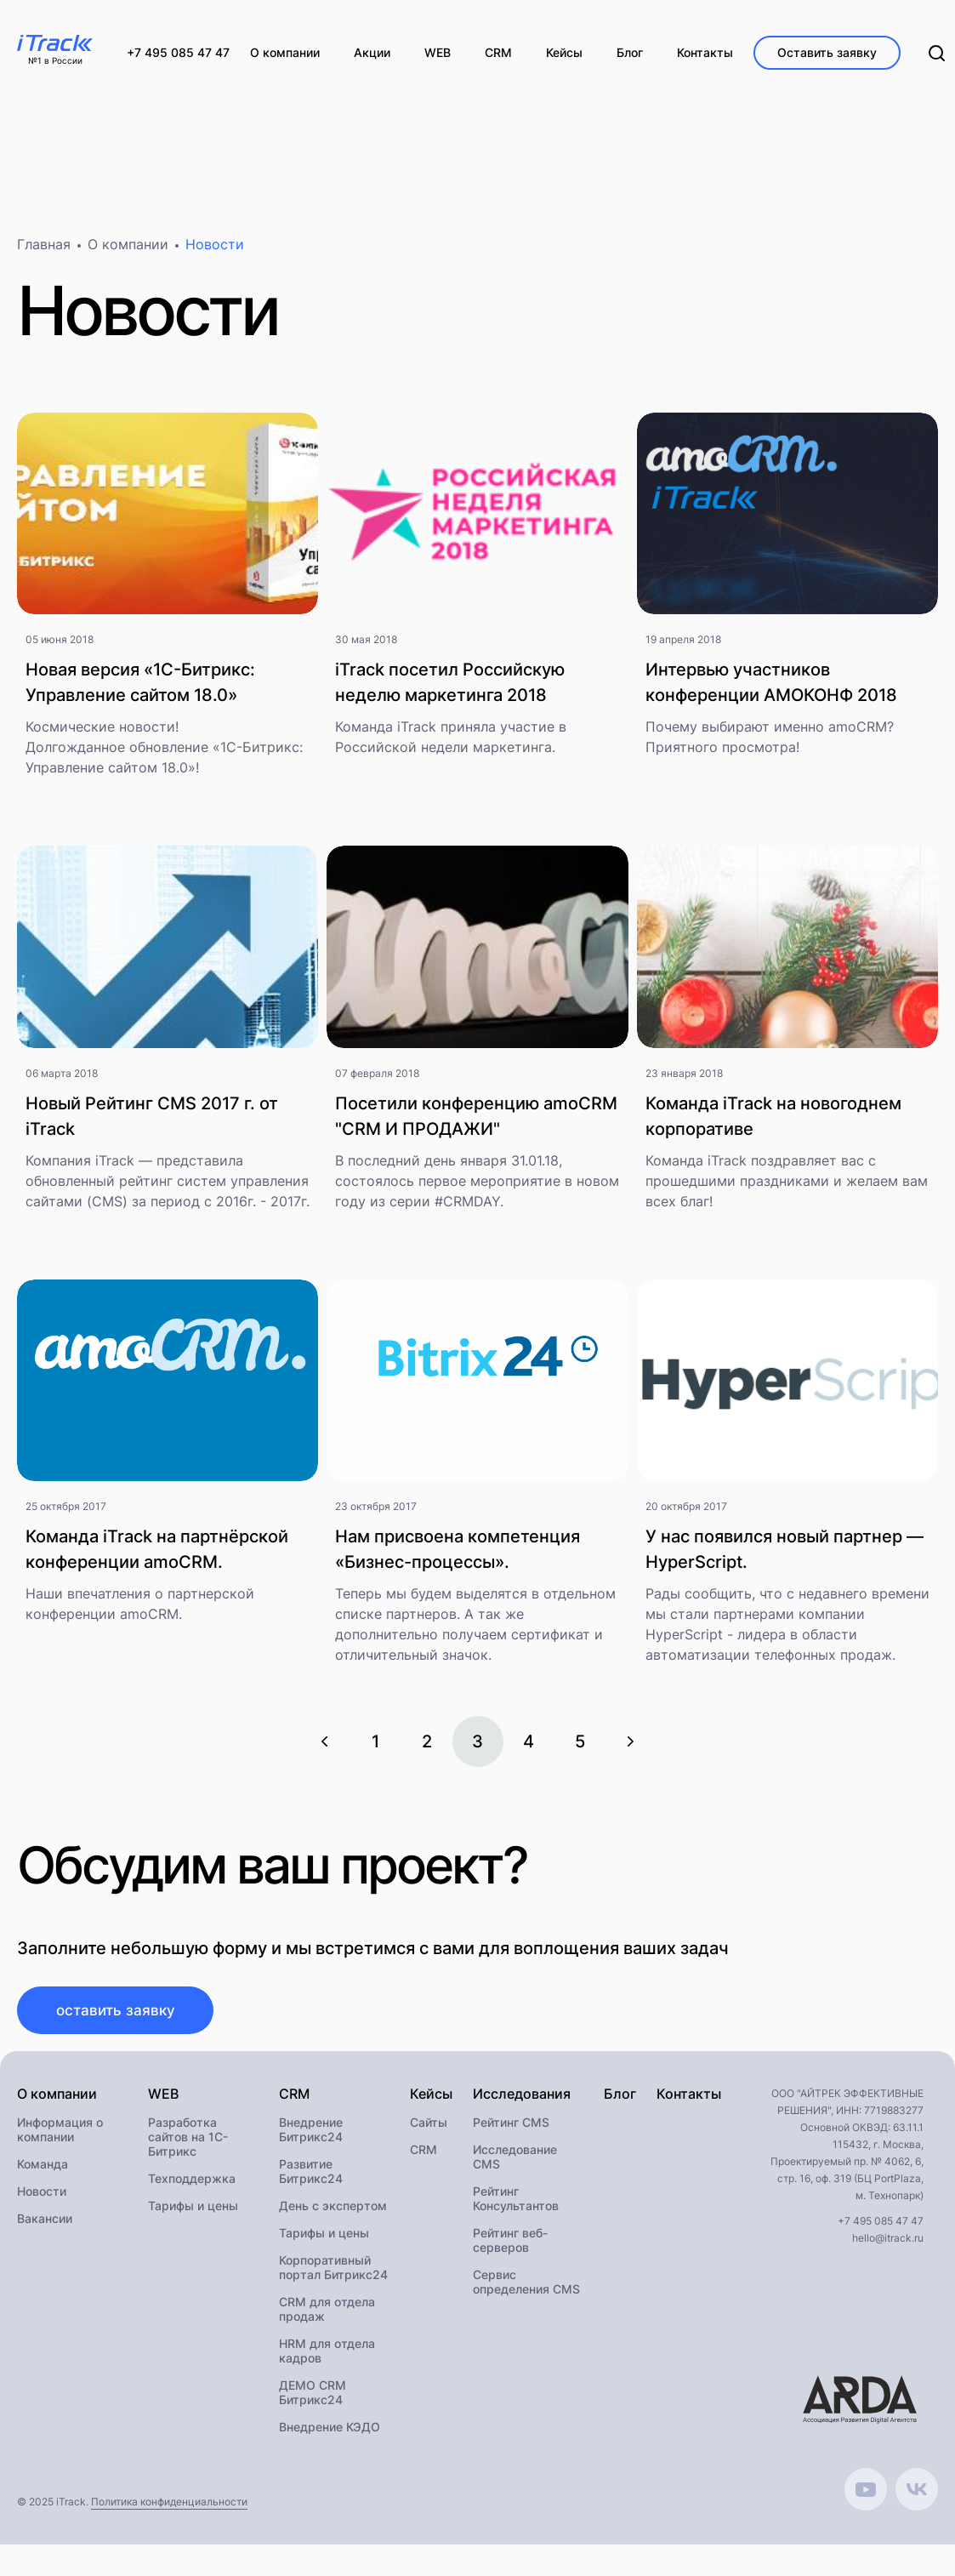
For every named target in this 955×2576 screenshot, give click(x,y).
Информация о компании (60, 2138)
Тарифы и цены (193, 2215)
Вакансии (44, 2227)
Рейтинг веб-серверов (510, 2249)
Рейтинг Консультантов (516, 2207)
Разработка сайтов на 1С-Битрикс (188, 2146)
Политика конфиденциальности (169, 2511)
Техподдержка (192, 2187)
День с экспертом (333, 2215)
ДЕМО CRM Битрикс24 (312, 2401)
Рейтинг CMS (511, 2131)
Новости (41, 2200)
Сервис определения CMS (526, 2291)
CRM (423, 2158)
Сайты (428, 2131)
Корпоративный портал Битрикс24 (333, 2276)
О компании (128, 251)
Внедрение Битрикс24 (311, 2138)
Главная (44, 251)
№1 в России (55, 61)
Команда (42, 2173)
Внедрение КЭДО (329, 2436)
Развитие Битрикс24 (311, 2180)
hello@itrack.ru (888, 2247)
